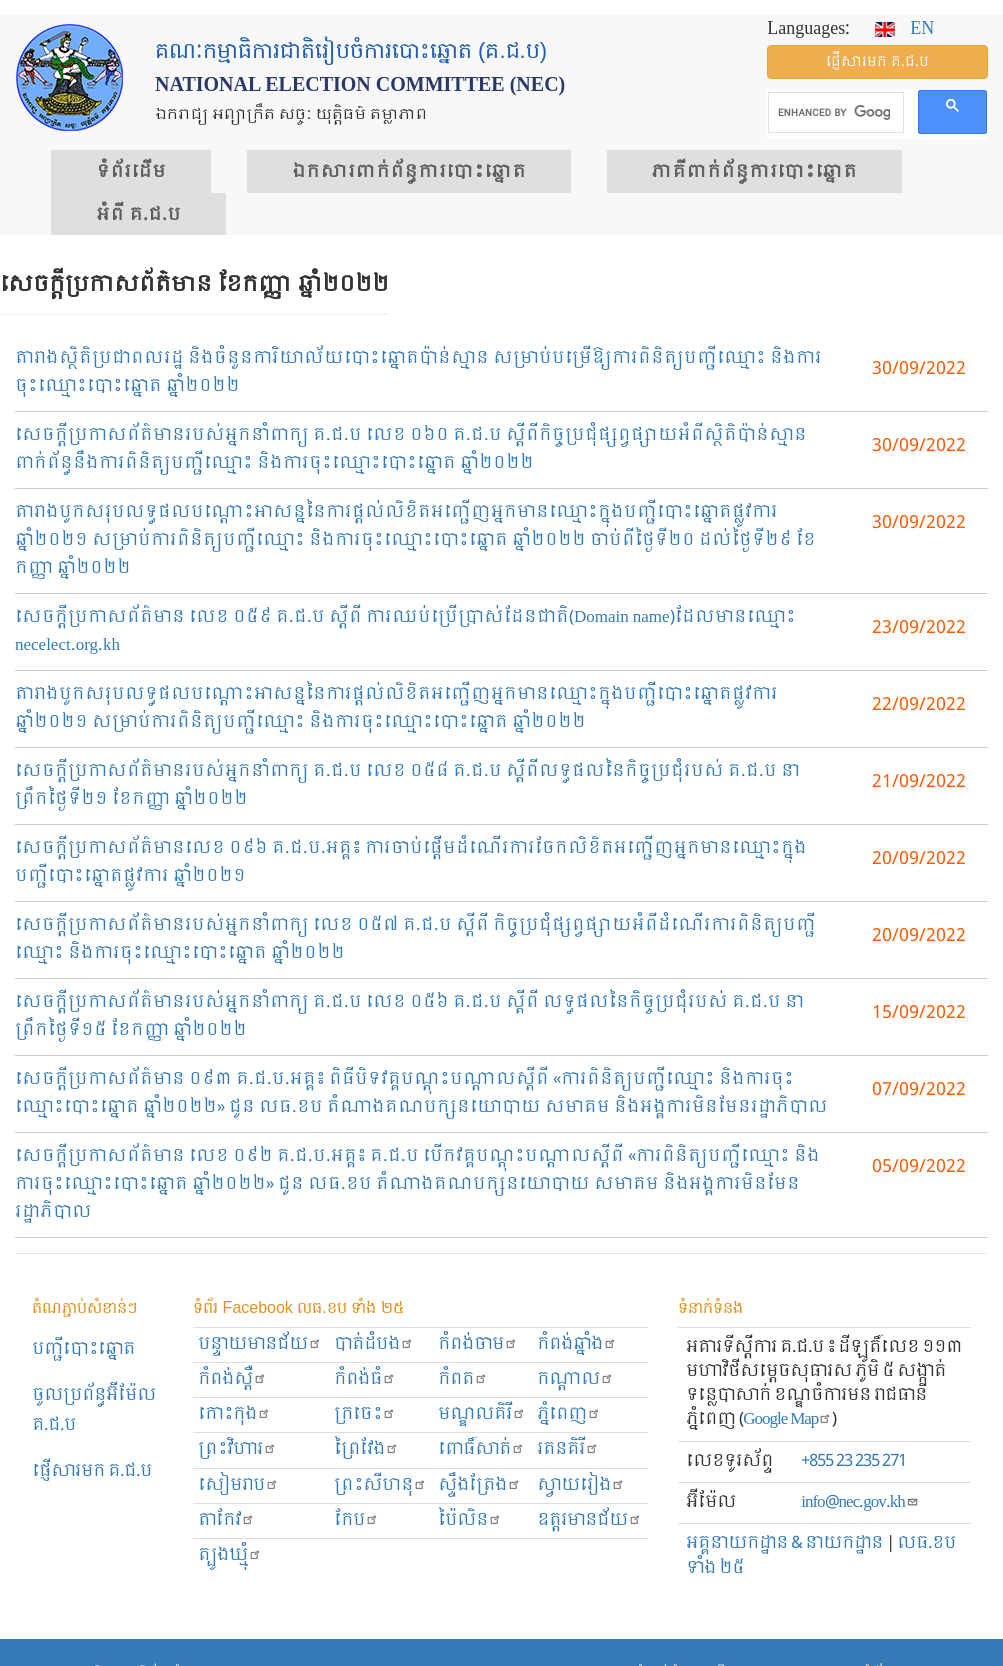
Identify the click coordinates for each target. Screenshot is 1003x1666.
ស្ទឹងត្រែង (479, 1485)
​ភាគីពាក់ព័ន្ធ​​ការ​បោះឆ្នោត (754, 172)
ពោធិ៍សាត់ (481, 1449)
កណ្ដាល (575, 1379)
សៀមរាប (238, 1485)
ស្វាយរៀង (581, 1485)
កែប (356, 1520)
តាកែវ (226, 1520)
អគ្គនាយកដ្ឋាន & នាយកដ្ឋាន (784, 1543)
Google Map (787, 1419)
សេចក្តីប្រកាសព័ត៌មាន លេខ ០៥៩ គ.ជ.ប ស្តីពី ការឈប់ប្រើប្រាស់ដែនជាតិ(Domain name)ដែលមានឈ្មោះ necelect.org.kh (405, 631)
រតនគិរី (568, 1449)
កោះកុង (234, 1414)
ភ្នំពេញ (569, 1414)
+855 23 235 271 (853, 1461)
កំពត (463, 1379)
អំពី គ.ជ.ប (138, 215)
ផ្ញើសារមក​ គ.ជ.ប (92, 1471)
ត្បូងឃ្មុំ (230, 1555)
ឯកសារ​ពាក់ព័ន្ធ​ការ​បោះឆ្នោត (409, 172)
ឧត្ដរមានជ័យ (589, 1520)
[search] (834, 113)
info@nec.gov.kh (859, 1502)
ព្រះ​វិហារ (237, 1449)
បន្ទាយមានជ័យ (260, 1344)
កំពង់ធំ (365, 1379)
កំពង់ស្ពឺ (232, 1379)
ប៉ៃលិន (470, 1520)
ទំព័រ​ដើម (131, 172)
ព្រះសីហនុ (380, 1485)
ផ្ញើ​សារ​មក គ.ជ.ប (877, 62)
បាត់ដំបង (374, 1344)
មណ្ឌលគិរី (482, 1414)
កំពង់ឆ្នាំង (577, 1344)
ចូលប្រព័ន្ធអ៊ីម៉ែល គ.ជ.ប (94, 1410)
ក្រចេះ (365, 1414)
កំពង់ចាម (478, 1344)
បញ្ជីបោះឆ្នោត (83, 1349)
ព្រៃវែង (366, 1449)
